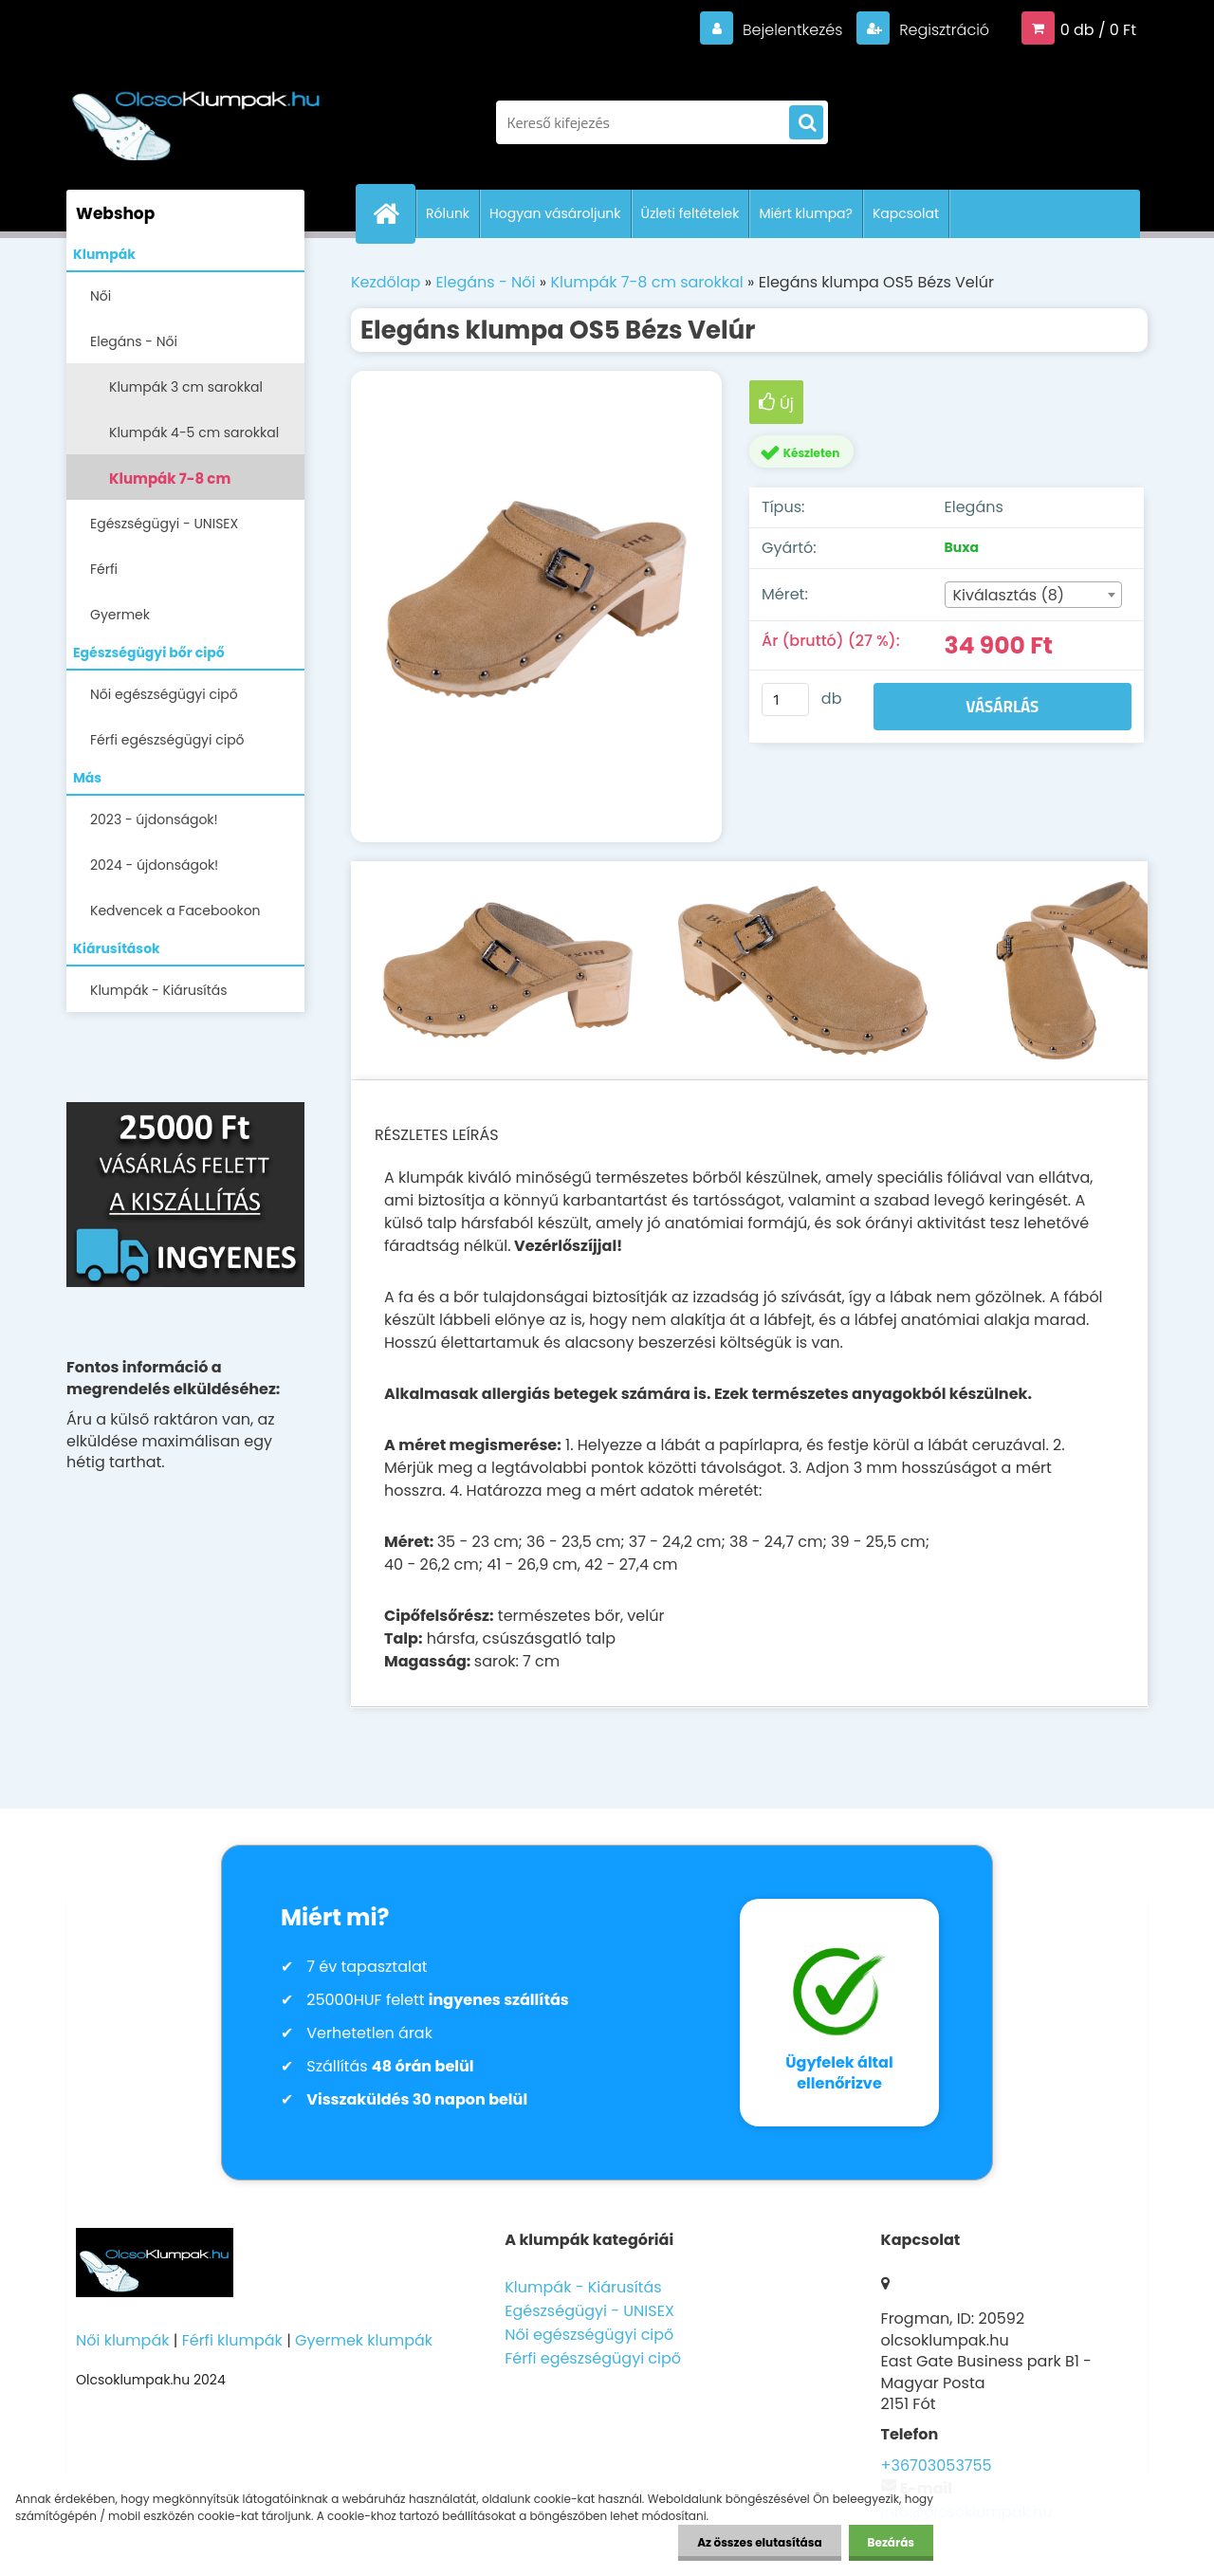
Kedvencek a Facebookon (175, 910)
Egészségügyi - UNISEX (164, 523)
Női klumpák (122, 2340)
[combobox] (1033, 594)
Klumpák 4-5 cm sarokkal (194, 432)
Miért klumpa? (806, 213)
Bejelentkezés (792, 30)
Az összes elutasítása (759, 2542)
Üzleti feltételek (690, 213)
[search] (806, 123)
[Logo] (196, 112)
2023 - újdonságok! (154, 819)
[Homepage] (393, 213)
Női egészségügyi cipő (164, 694)
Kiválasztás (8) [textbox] (1009, 595)
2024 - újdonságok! (154, 865)
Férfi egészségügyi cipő (167, 739)
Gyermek (120, 614)
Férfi (104, 569)
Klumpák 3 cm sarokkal (186, 386)
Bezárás (891, 2542)
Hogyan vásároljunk (554, 213)
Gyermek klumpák (363, 2340)
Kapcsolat (906, 213)
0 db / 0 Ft (1098, 30)
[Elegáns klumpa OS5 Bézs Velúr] (536, 607)
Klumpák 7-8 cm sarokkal (169, 484)
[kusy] (785, 699)
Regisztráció (942, 30)
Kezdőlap (385, 282)
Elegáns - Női (133, 341)
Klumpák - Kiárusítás (159, 990)
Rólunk (447, 213)
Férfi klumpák (232, 2340)
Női (100, 295)
